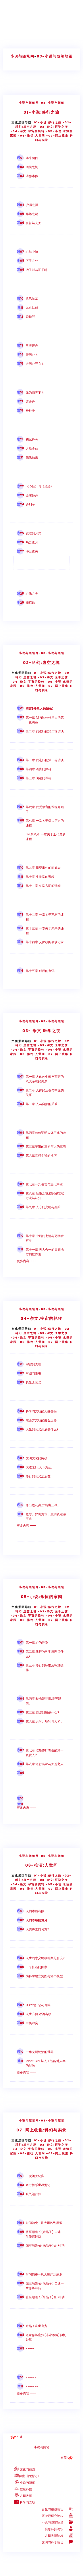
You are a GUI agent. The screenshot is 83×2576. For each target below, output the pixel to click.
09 (22, 269)
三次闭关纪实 (35, 2176)
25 (22, 533)
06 (22, 223)
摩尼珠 (30, 603)
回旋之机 (32, 167)
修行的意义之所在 (38, 1476)
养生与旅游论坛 (57, 2509)
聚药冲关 (32, 354)
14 (21, 354)
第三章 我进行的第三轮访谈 (45, 760)
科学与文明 (22, 2502)
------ (31, 2377)
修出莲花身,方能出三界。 (43, 1505)
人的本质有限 (35, 1911)
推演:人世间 (46, 1865)
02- (27, 662)
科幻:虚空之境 (46, 662)
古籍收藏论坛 (59, 2535)
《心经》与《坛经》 (40, 486)
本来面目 (32, 158)
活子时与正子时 (36, 270)
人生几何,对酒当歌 (38, 2014)
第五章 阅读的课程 (38, 778)
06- (29, 1865)
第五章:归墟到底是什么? (42, 1712)
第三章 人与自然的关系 (42, 1104)
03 (22, 176)
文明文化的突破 (36, 1458)
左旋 (19, 2437)
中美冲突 (32, 2023)
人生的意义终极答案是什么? (45, 1958)
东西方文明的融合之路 (41, 1420)
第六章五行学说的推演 (41, 1155)
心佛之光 (32, 594)
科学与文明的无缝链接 (41, 1411)
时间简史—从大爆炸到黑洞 (44, 2223)
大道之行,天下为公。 (40, 1467)
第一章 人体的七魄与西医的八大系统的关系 (45, 1078)
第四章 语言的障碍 (38, 769)
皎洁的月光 (33, 533)
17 (21, 401)
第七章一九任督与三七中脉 (44, 1184)
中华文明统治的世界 (40, 2052)
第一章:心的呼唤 (37, 1642)
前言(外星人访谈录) (40, 708)
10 (21, 298)
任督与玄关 (33, 223)
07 (22, 251)
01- (27, 112)
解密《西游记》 (25, 2476)
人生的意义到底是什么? (42, 1429)
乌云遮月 (32, 542)
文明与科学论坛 (57, 2542)
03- (26, 1030)
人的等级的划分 (36, 1920)
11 (22, 307)
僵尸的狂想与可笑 (38, 2005)
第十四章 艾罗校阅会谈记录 (45, 942)
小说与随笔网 (22, 56)
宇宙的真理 (33, 1364)
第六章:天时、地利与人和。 (45, 1721)
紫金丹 (30, 401)
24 (22, 504)
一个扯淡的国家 (36, 1967)
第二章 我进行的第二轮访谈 (45, 731)
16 (21, 392)
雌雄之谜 (32, 214)
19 (21, 439)
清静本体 (32, 176)
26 (22, 542)
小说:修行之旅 (45, 112)
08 (22, 260)
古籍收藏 (21, 2496)
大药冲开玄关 (35, 364)
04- (25, 1318)
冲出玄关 (32, 551)
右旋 (64, 2457)
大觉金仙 (32, 448)
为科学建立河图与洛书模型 (44, 1976)
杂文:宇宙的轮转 (46, 1318)
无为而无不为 (35, 392)
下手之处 (32, 261)
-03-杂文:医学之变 (53, 127)
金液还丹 (32, 495)
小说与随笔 (41, 2447)
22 (22, 486)
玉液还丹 (32, 345)
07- (20, 2130)
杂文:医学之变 (47, 1030)
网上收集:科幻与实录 (46, 2130)
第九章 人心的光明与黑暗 (43, 1207)
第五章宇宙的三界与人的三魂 (46, 1146)
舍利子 (30, 504)
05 (22, 213)
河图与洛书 (33, 1373)
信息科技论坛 (59, 2529)
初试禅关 (32, 439)
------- (32, 2386)
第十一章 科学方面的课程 (43, 886)
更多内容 (26, 1261)
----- (30, 2348)
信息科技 (21, 2489)
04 (22, 204)
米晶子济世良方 (36, 2326)
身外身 (30, 410)
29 (22, 602)
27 (22, 551)
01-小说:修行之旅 (48, 122)
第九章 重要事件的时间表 (43, 868)
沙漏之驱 (32, 205)
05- (25, 1596)
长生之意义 (33, 1382)
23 (22, 495)
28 (22, 593)
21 (21, 457)
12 (21, 316)
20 (22, 448)
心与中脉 (32, 252)
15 (21, 363)
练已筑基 (32, 299)
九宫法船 (32, 308)
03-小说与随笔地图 (55, 56)
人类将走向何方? (37, 1929)
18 (21, 410)
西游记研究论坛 (57, 2516)
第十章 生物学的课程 (40, 877)
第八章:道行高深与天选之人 (45, 1764)
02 (22, 167)
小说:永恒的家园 (46, 1596)
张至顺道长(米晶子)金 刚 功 (45, 2245)
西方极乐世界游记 (38, 2185)
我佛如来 (32, 457)
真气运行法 (33, 2194)
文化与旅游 (22, 2469)
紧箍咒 (30, 317)
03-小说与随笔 (52, 103)
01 (21, 158)
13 (21, 345)
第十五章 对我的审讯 (40, 971)
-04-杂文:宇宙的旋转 (27, 131)
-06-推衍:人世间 (31, 136)
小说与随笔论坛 (57, 2522)
